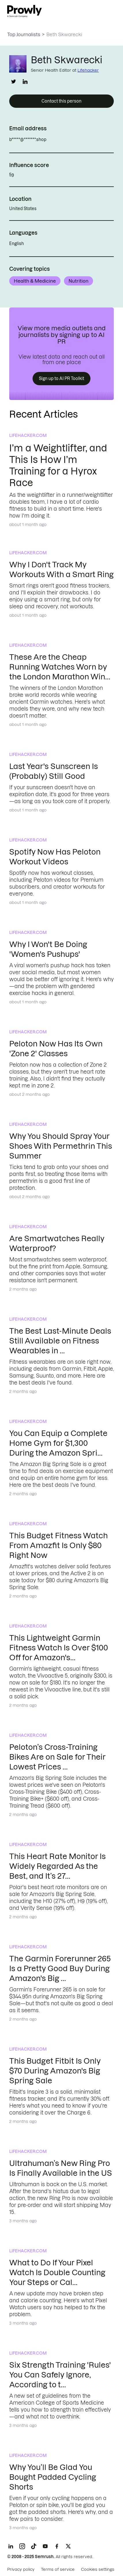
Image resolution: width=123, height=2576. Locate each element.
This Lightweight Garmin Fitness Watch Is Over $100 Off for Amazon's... (58, 1648)
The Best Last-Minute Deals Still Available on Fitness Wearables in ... (60, 1341)
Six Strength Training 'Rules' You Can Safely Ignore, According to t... (60, 2375)
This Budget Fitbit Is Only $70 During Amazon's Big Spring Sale (55, 2071)
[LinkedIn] (10, 2546)
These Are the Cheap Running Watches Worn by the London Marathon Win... (59, 667)
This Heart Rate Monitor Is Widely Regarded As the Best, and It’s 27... (57, 1866)
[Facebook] (56, 2546)
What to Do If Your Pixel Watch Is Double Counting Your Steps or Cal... (57, 2272)
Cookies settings (97, 2569)
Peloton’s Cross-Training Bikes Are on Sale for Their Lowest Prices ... (57, 1757)
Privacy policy (21, 2569)
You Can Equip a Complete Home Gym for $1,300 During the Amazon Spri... (58, 1443)
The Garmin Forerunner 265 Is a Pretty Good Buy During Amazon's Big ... (60, 1968)
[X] (68, 2546)
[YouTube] (45, 2546)
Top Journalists (23, 34)
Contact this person (61, 101)
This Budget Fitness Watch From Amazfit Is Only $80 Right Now (58, 1545)
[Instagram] (22, 2546)
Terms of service (58, 2569)
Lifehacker (88, 70)
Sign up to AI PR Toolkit (61, 378)
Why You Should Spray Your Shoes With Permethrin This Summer (60, 1146)
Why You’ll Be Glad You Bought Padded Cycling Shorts (52, 2477)
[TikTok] (33, 2546)
